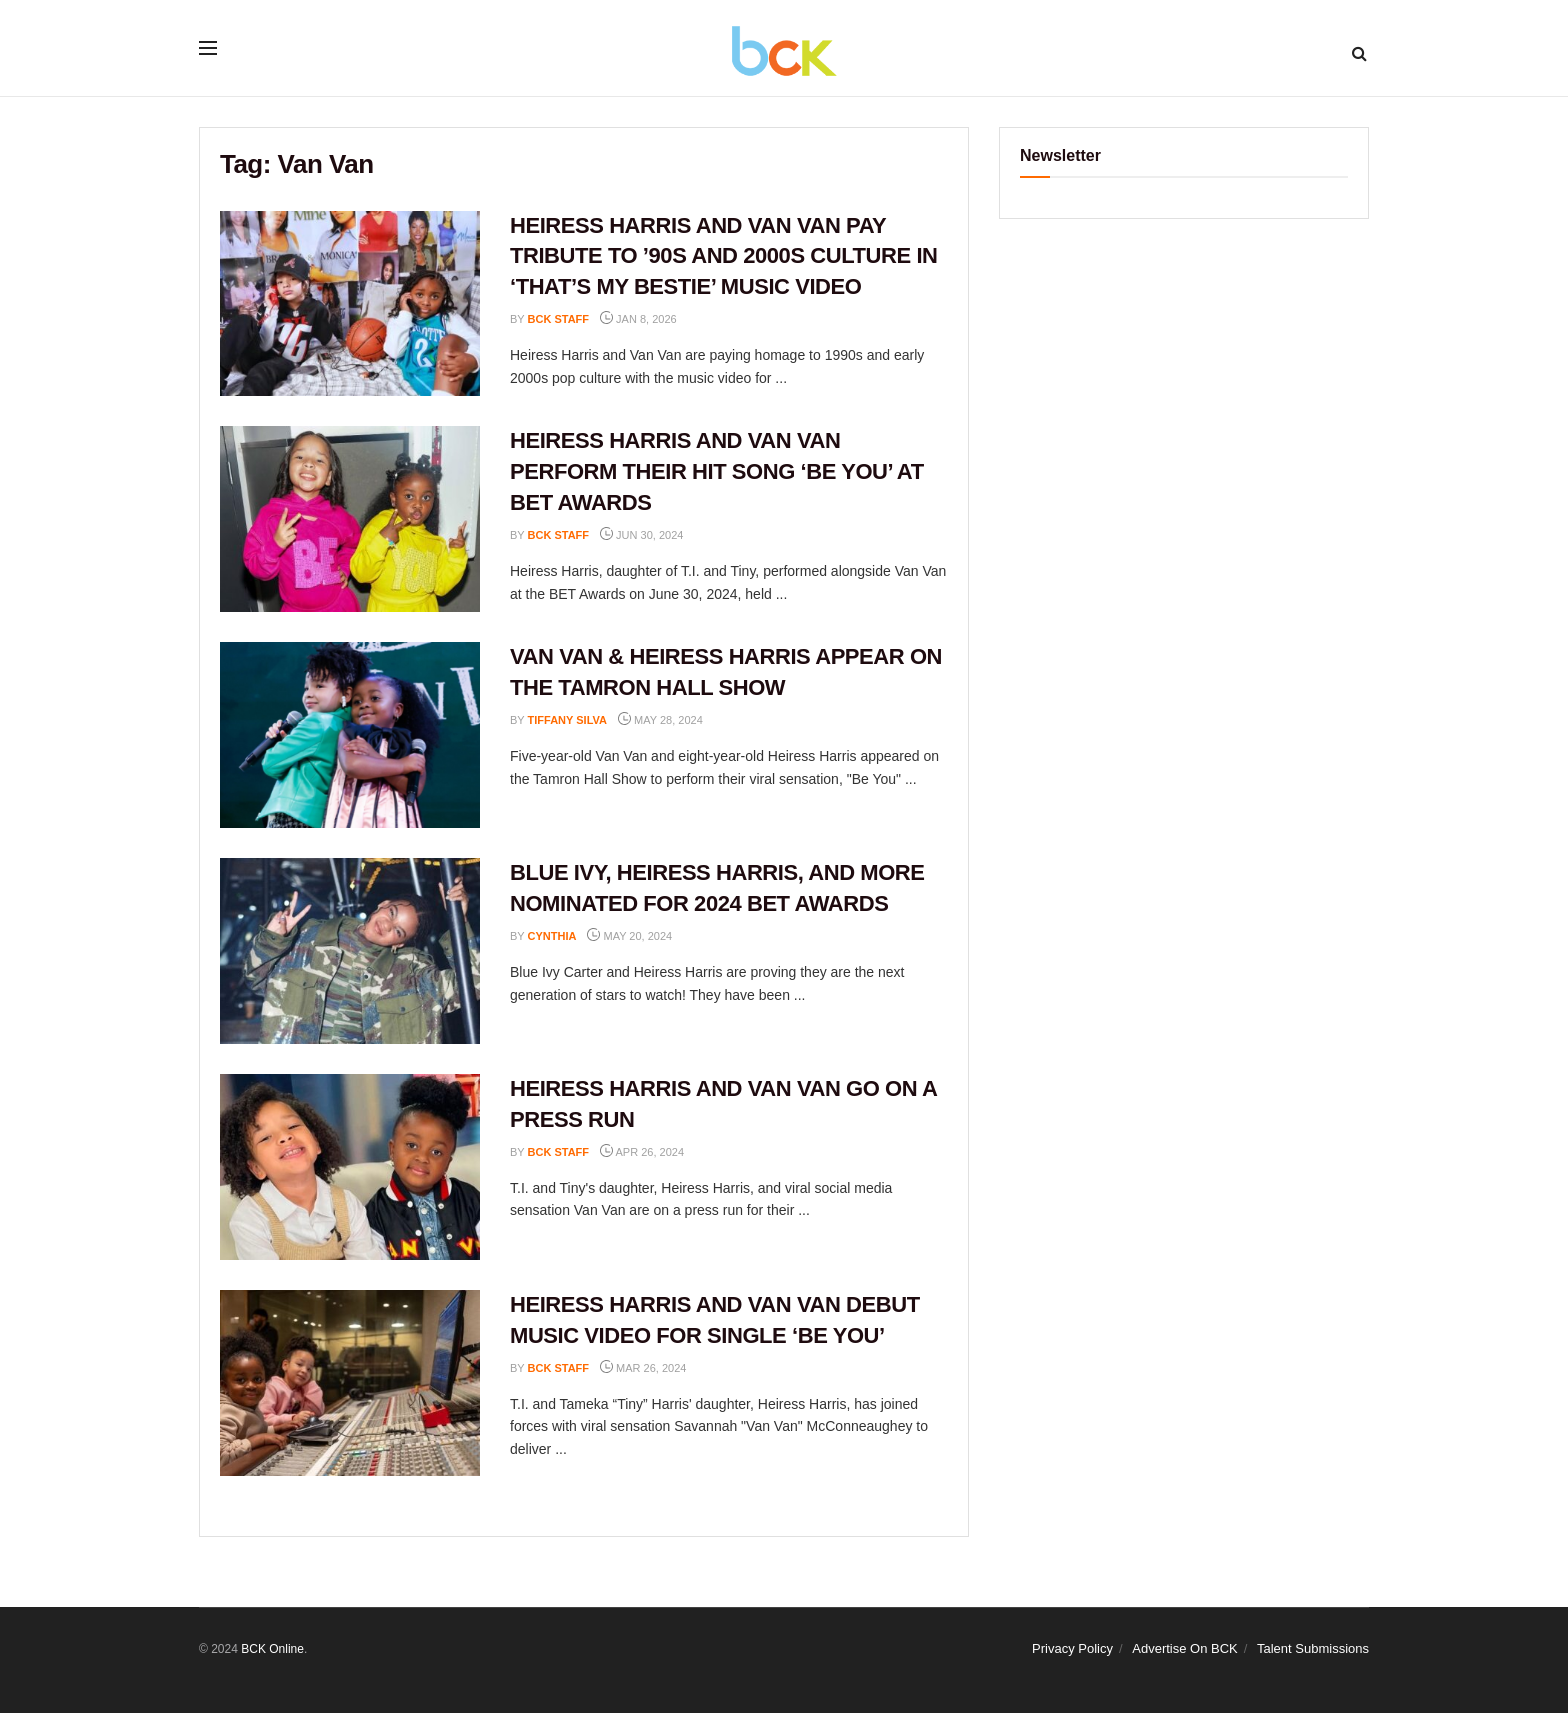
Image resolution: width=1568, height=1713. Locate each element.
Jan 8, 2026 (638, 319)
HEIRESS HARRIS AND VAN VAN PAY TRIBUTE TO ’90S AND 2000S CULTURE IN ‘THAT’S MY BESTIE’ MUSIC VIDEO (724, 256)
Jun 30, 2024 (641, 535)
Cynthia (552, 936)
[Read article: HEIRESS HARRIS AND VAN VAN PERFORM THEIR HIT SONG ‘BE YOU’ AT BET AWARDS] (350, 519)
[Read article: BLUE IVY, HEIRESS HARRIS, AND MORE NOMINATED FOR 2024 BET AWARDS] (350, 951)
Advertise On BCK (1185, 1648)
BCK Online (272, 1649)
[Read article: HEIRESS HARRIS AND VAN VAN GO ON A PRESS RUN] (350, 1167)
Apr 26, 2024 (642, 1152)
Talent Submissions (1313, 1648)
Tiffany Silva (567, 720)
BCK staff (559, 319)
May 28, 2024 (660, 720)
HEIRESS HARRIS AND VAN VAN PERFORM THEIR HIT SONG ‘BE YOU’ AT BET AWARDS (717, 471)
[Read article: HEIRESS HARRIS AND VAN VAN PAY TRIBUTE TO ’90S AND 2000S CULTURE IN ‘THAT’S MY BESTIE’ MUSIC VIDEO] (350, 304)
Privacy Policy (1072, 1648)
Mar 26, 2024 (643, 1368)
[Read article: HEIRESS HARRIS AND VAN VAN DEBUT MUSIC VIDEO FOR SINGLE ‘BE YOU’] (350, 1383)
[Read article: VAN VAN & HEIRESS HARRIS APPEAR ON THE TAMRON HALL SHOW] (350, 735)
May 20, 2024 (629, 936)
